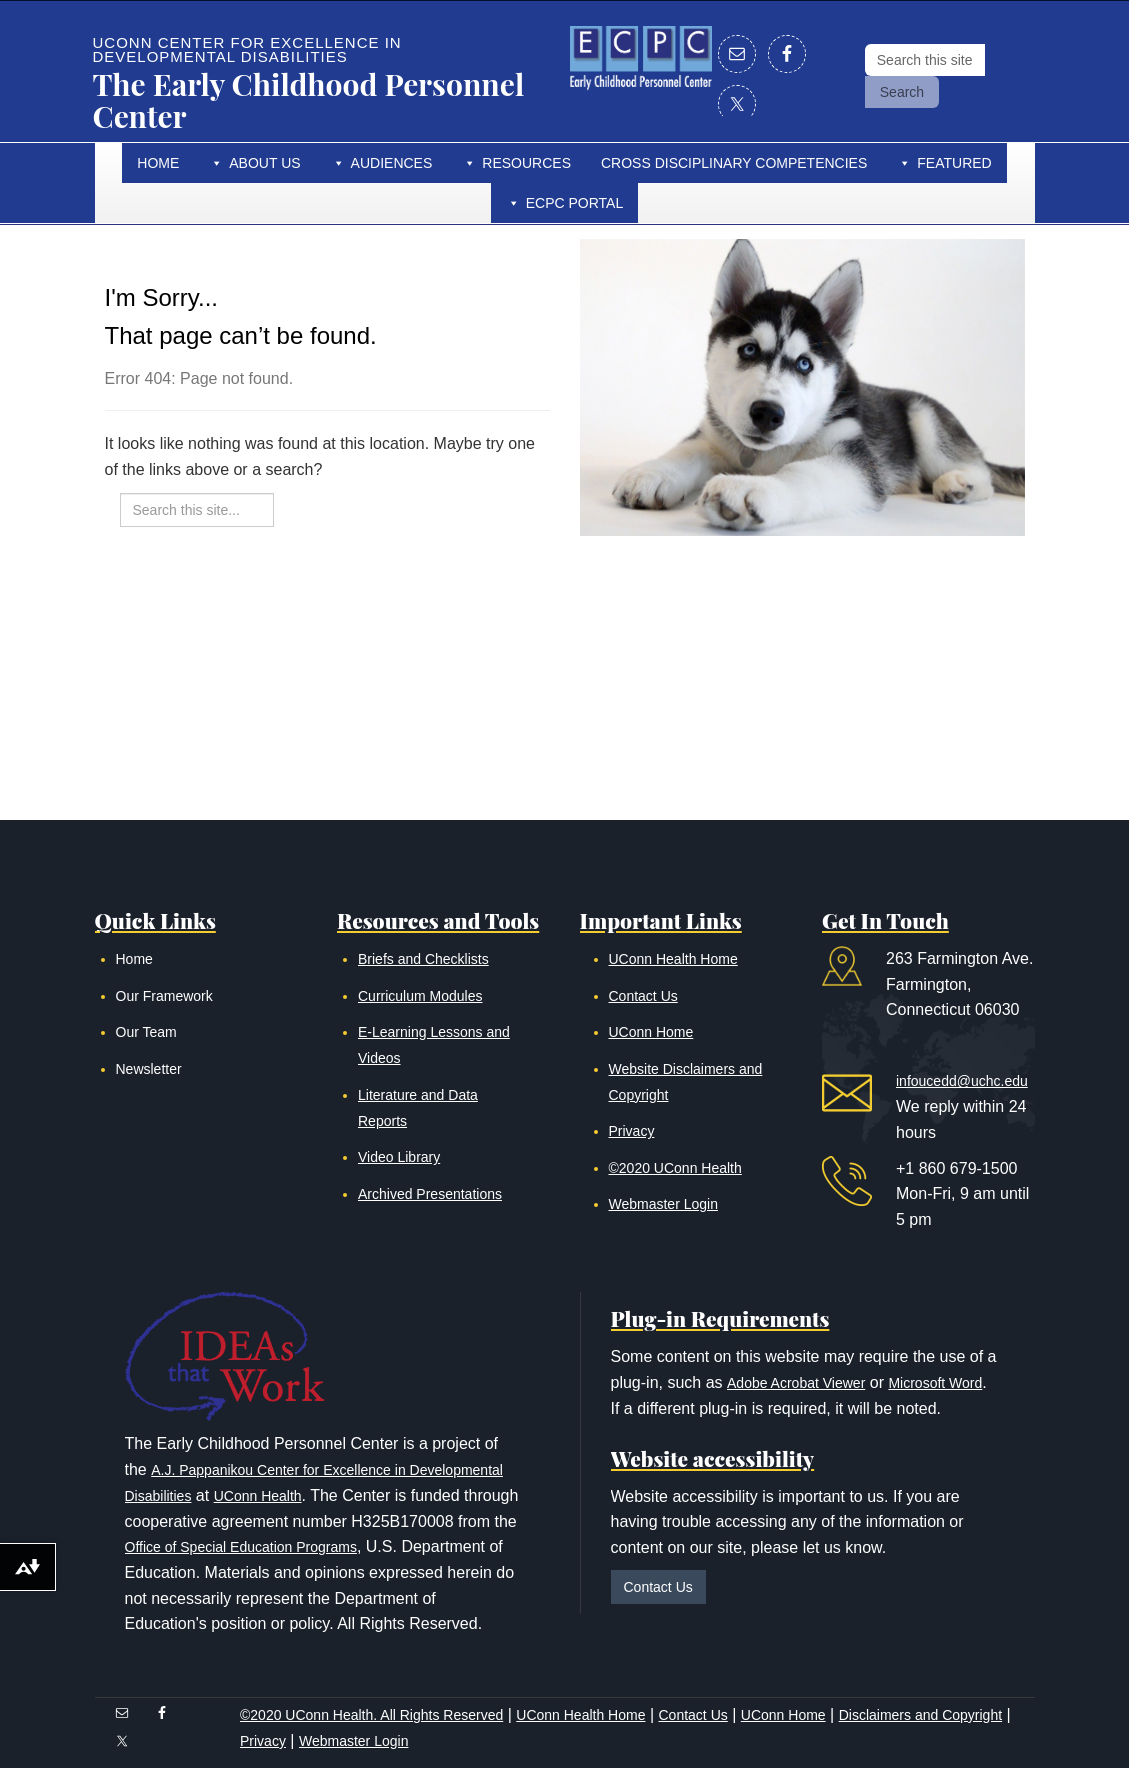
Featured (954, 163)
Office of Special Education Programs (241, 1547)
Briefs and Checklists (423, 959)
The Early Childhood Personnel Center (309, 100)
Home (158, 163)
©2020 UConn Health (675, 1168)
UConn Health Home (673, 959)
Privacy (632, 1131)
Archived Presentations (430, 1194)
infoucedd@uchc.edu (962, 1081)
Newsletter (149, 1069)
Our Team (146, 1032)
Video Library (399, 1157)
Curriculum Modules (420, 996)
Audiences (392, 163)
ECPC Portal (575, 203)
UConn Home (651, 1032)
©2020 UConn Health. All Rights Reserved (371, 1715)
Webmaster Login (663, 1204)
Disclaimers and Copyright (920, 1715)
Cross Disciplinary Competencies (734, 163)
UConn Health (258, 1496)
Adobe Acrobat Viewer (796, 1383)
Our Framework (164, 996)
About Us (264, 163)
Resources (526, 163)
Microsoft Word (935, 1383)
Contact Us (643, 996)
